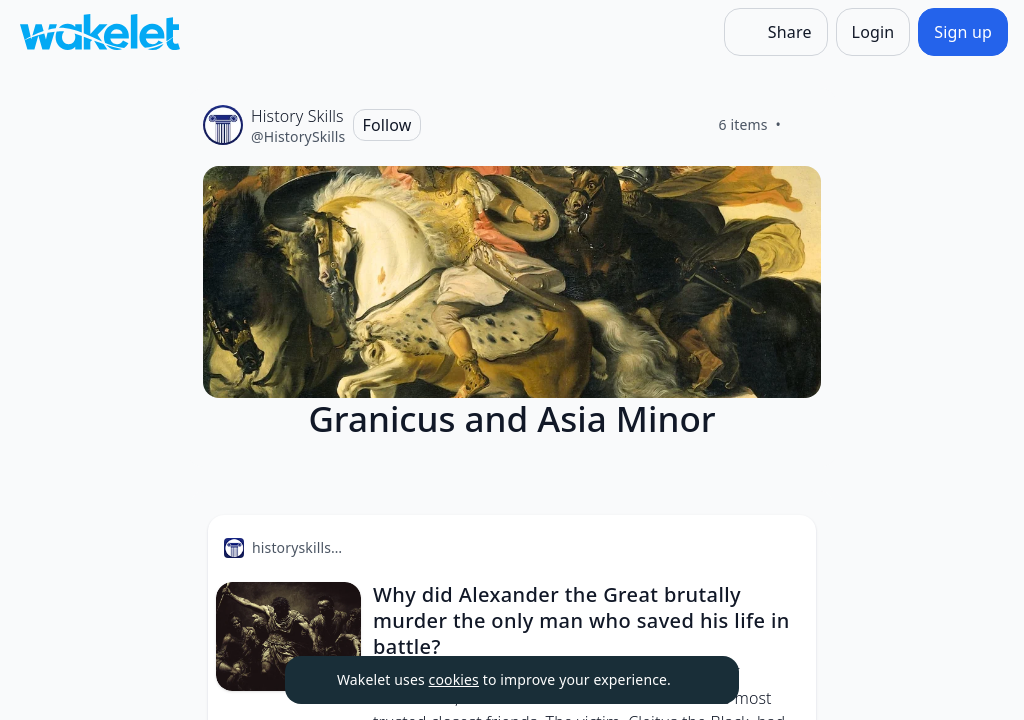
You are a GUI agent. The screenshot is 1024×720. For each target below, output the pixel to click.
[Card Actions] (784, 547)
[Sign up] (963, 32)
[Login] (873, 32)
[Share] (776, 32)
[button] (784, 548)
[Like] (805, 125)
